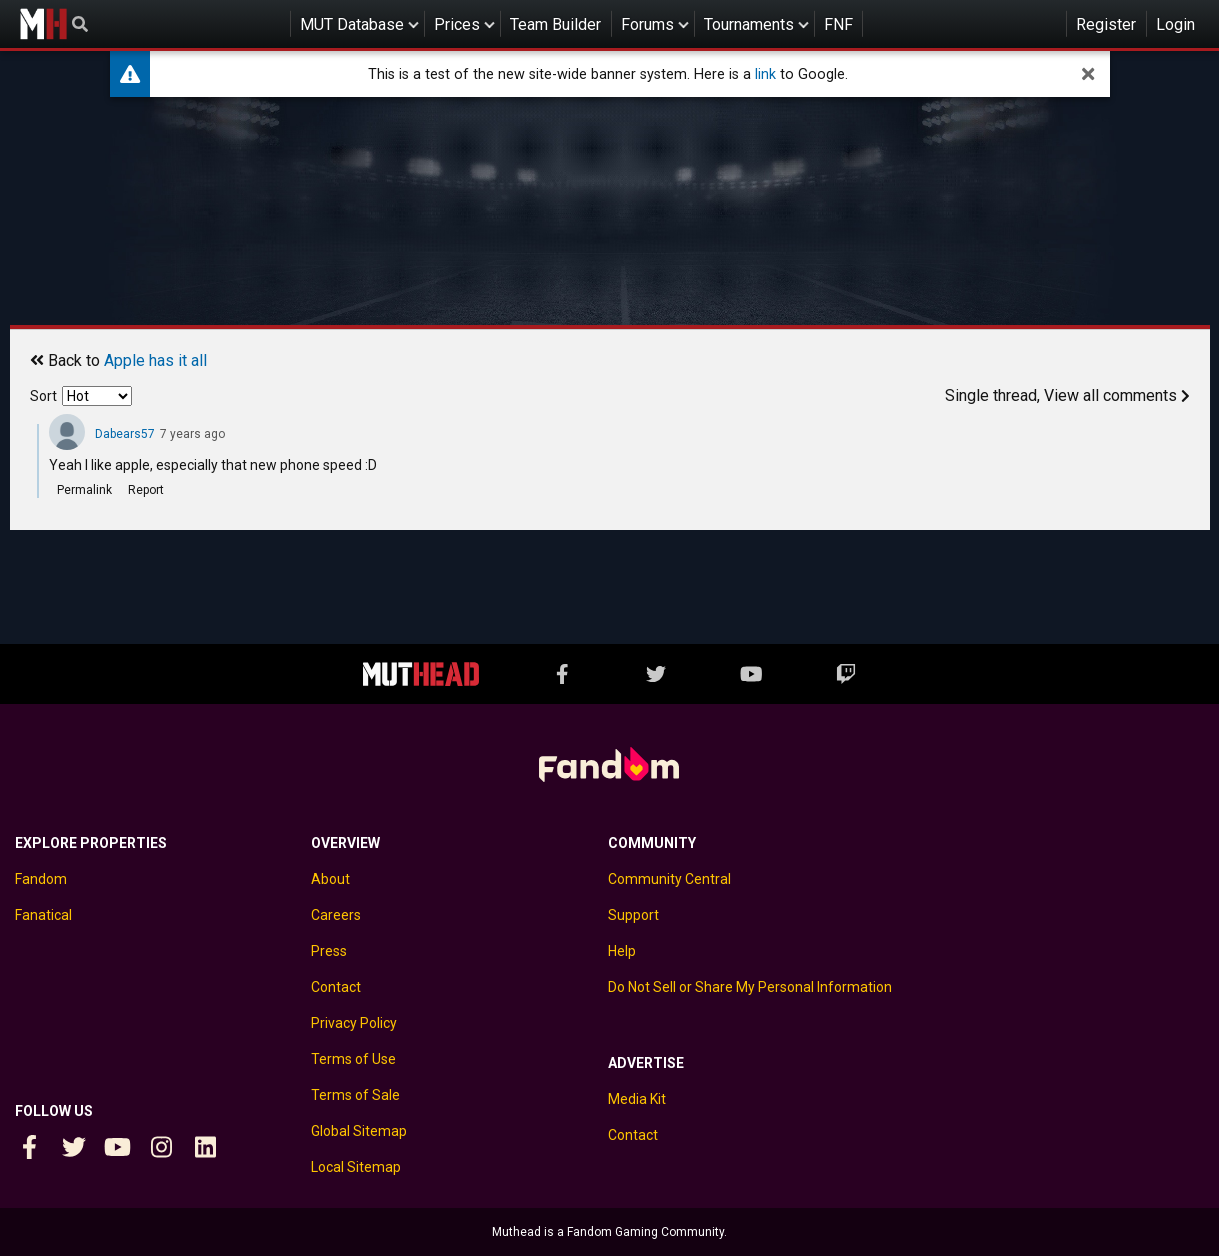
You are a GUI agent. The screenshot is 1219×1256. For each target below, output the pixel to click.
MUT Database (352, 24)
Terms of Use (353, 1059)
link (765, 74)
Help (622, 951)
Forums (647, 24)
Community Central (669, 879)
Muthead (43, 24)
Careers (336, 915)
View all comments (1117, 395)
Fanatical (43, 915)
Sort (43, 396)
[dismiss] (1088, 74)
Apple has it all (155, 360)
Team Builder (555, 24)
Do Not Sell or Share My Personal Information (750, 987)
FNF (838, 24)
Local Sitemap (356, 1167)
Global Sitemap (359, 1131)
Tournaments (749, 24)
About (330, 879)
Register (1106, 24)
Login (1175, 24)
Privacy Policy (354, 1023)
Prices (457, 24)
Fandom (41, 879)
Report (146, 490)
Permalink (84, 490)
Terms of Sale (355, 1095)
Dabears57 (125, 434)
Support (633, 915)
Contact (336, 987)
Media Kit (637, 1099)
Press (329, 951)
